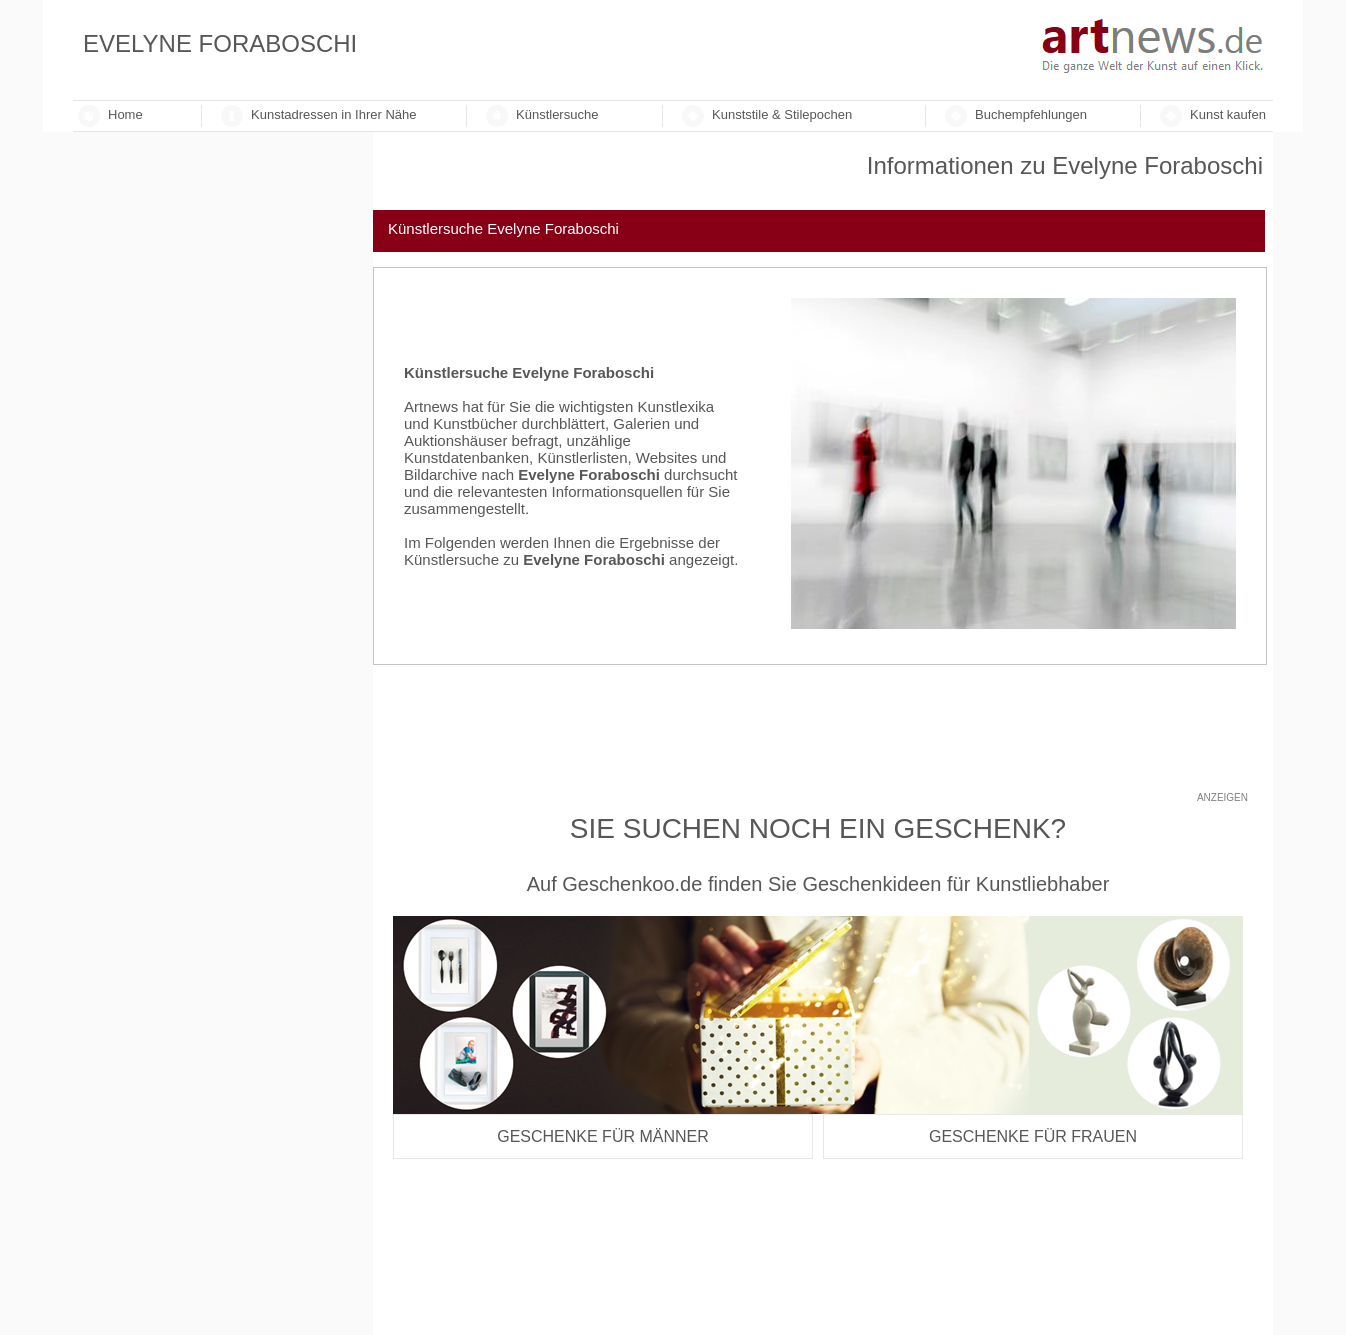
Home (125, 114)
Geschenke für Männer (603, 1136)
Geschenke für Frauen (1033, 1136)
